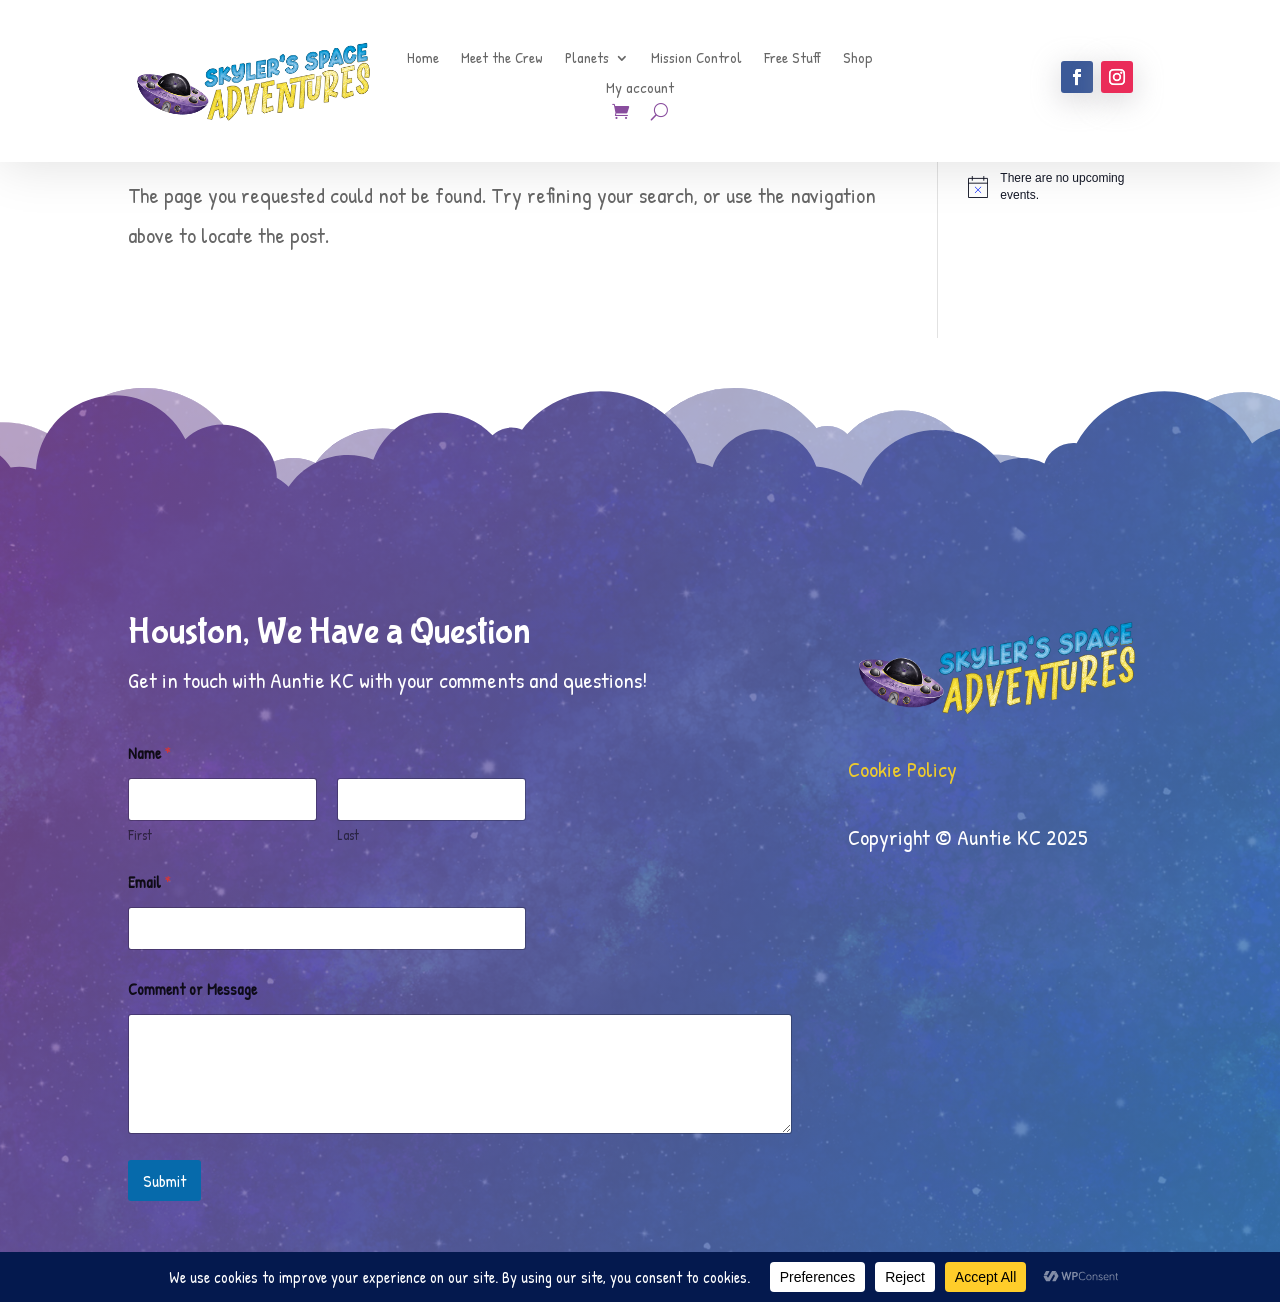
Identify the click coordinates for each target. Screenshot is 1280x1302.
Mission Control (696, 59)
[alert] (1060, 186)
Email (149, 882)
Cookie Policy (902, 769)
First (140, 834)
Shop (858, 59)
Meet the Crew (502, 59)
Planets (587, 59)
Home (423, 59)
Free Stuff (792, 59)
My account (640, 89)
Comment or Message (192, 989)
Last (348, 834)
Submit (164, 1180)
